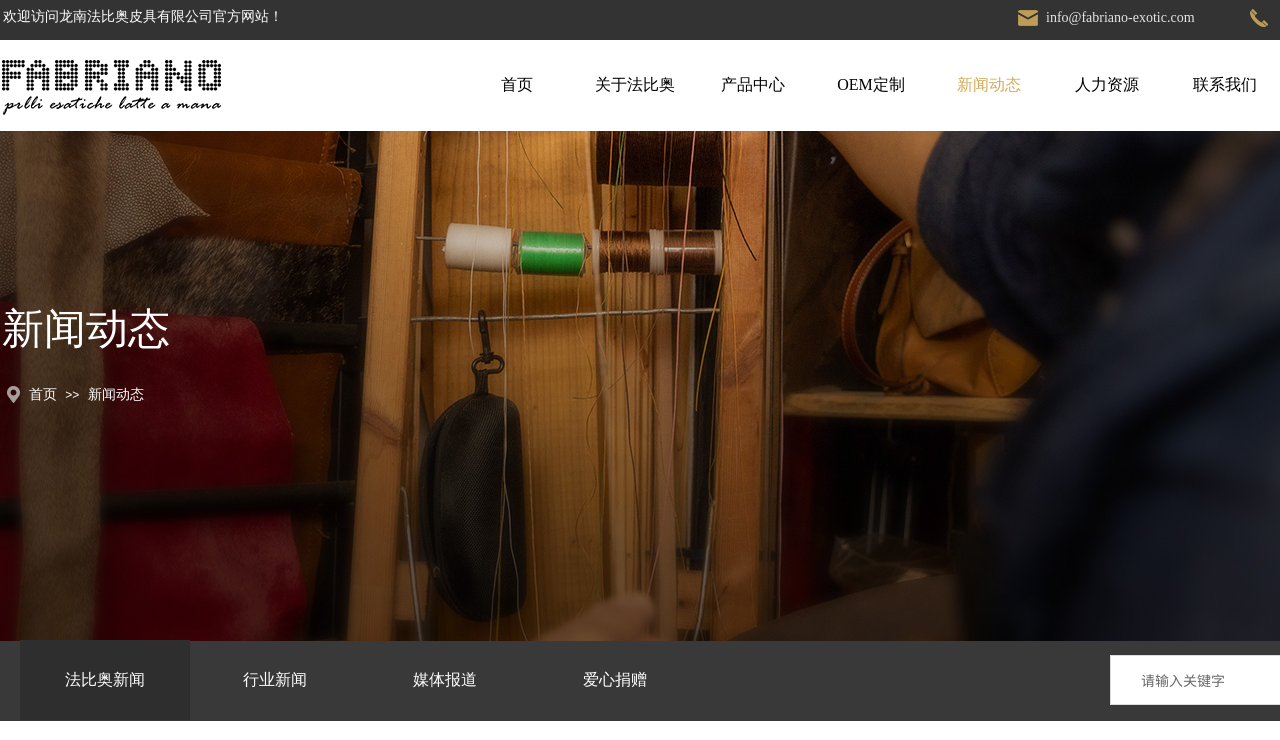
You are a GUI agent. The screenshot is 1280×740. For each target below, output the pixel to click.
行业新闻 (275, 679)
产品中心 (753, 84)
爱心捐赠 (615, 679)
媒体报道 (445, 679)
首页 (517, 84)
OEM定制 (871, 84)
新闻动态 (989, 84)
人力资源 (1107, 84)
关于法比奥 (635, 84)
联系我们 (1225, 84)
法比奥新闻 (105, 679)
